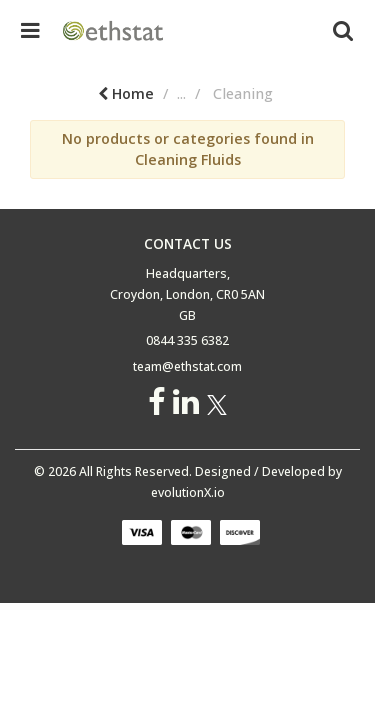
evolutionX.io (188, 492)
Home (49, 93)
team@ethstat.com (187, 366)
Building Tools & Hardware (193, 93)
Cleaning (344, 93)
